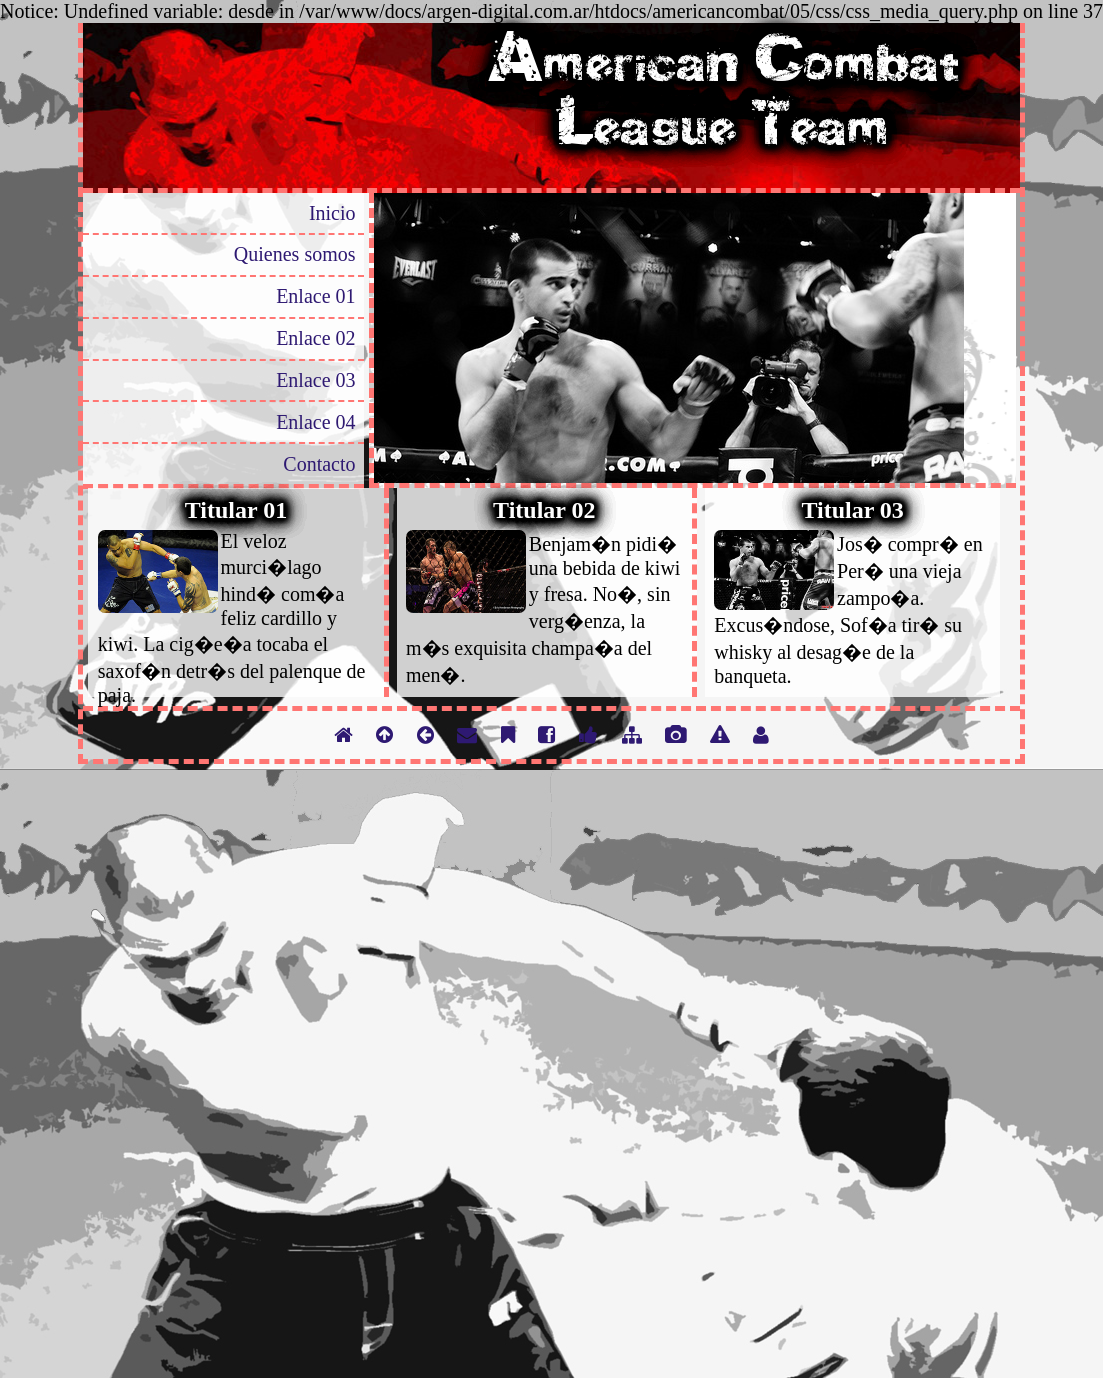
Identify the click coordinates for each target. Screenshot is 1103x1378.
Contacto (319, 464)
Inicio (332, 213)
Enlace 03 (315, 380)
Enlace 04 (315, 422)
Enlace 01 (315, 296)
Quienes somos (295, 254)
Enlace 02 (315, 338)
